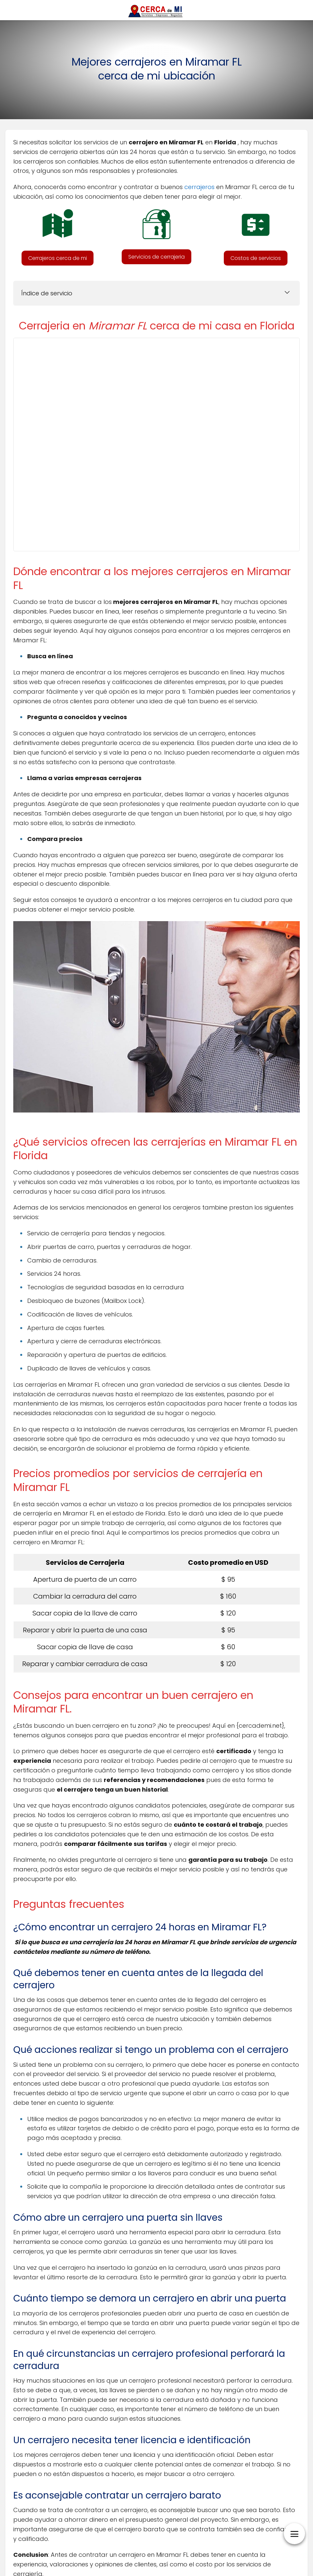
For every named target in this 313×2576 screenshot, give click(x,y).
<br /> (156, 443)
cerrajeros (199, 187)
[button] (58, 258)
